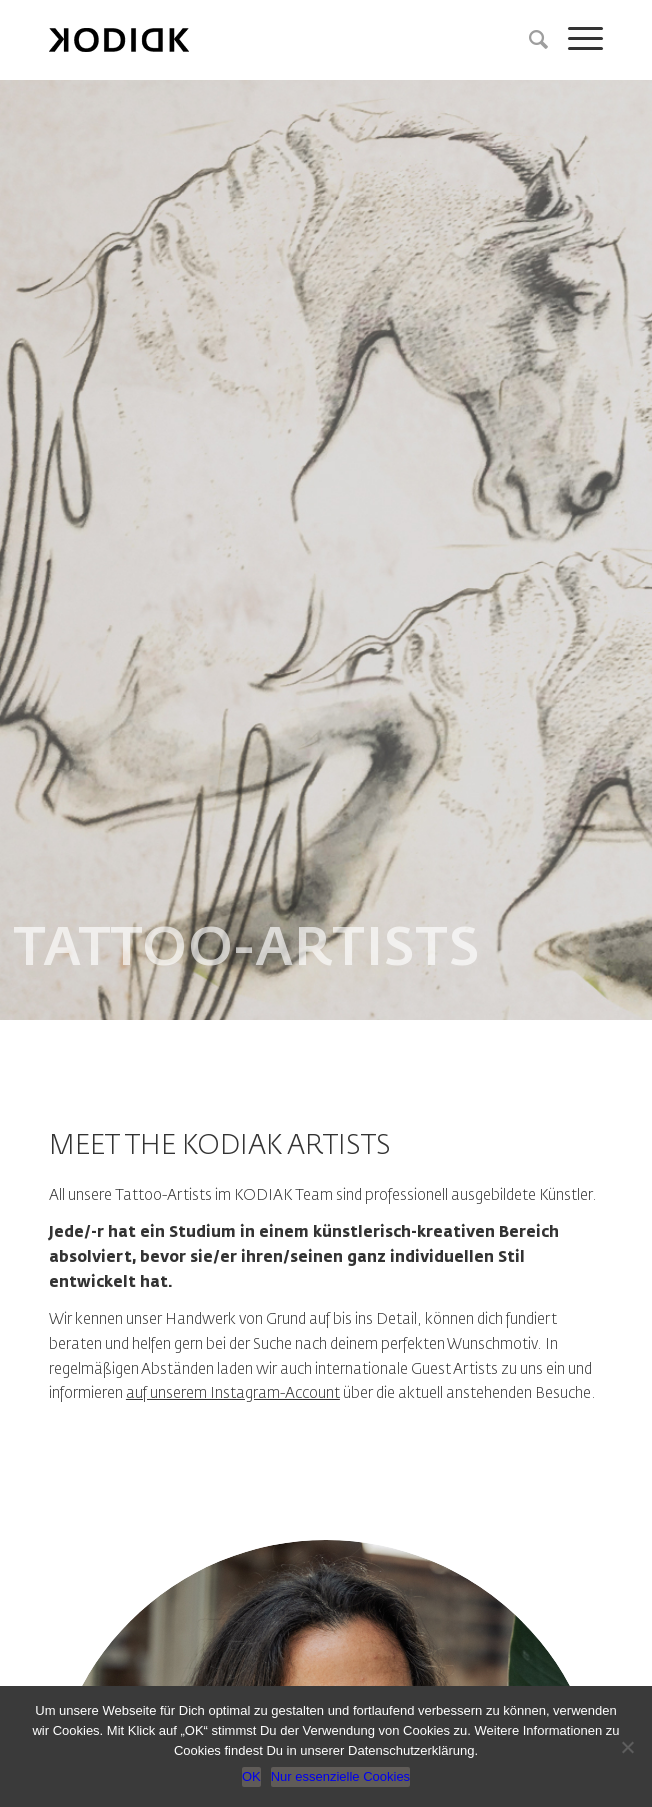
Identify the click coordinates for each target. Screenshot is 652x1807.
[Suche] (528, 40)
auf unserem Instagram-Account (233, 1393)
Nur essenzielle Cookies (340, 1776)
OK (251, 1776)
